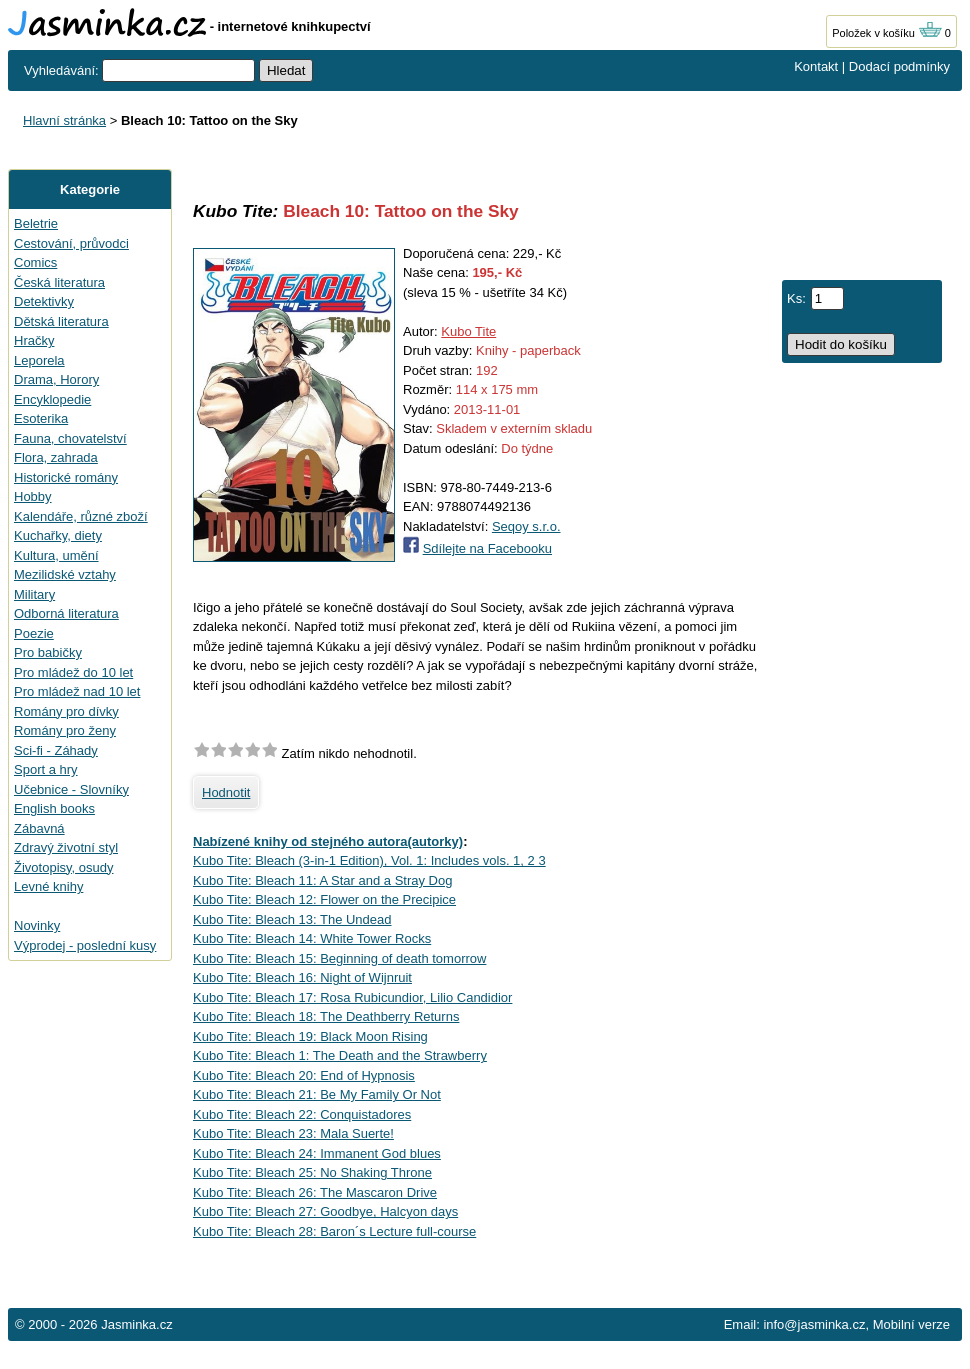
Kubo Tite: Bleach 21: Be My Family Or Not (317, 1094)
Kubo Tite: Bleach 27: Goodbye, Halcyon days (325, 1211)
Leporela (39, 360)
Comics (35, 262)
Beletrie (36, 223)
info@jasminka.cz (814, 1324)
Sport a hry (46, 769)
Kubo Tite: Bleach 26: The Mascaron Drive (315, 1192)
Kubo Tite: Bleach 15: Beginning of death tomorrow (339, 958)
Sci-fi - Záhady (56, 750)
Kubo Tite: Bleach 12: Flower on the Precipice (324, 899)
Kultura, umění (56, 555)
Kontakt (816, 66)
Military (34, 594)
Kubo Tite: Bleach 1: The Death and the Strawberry (340, 1055)
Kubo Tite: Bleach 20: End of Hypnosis (304, 1075)
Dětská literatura (61, 321)
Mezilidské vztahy (65, 574)
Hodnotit (226, 792)
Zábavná (39, 828)
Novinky (37, 925)
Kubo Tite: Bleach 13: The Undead (292, 919)
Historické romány (66, 477)
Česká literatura (59, 282)
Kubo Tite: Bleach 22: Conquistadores (302, 1114)
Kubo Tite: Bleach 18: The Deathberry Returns (326, 1016)
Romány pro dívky (66, 711)
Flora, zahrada (56, 457)
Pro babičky (48, 652)
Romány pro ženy (65, 730)
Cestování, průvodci (71, 243)
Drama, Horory (56, 379)
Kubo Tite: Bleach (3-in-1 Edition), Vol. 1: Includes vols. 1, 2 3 (369, 860)
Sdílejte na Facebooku (487, 548)
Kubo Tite (468, 331)
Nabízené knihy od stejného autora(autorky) (328, 841)
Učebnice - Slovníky (71, 789)
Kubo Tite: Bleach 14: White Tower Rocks (312, 938)
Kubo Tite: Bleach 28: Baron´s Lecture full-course (334, 1231)
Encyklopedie (52, 399)
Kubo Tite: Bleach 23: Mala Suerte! (293, 1133)
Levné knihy (48, 886)
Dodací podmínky (899, 66)
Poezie (34, 633)
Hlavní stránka (64, 120)
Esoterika (41, 418)
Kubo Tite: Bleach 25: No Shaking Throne (312, 1172)
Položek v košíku (887, 33)
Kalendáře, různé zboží (81, 516)
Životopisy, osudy (63, 867)
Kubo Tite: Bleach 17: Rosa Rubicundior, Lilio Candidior (352, 997)
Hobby (33, 496)
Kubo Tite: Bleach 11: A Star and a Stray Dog (322, 880)
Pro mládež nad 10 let (77, 691)
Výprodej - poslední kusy (85, 945)
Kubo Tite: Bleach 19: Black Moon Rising (310, 1036)
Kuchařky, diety (58, 535)
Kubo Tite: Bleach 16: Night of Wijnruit (302, 977)
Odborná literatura (66, 613)
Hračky (34, 340)
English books (54, 808)
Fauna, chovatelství (70, 438)
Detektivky (44, 301)
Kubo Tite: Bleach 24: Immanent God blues (317, 1153)
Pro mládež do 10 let (73, 672)
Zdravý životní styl (66, 847)
